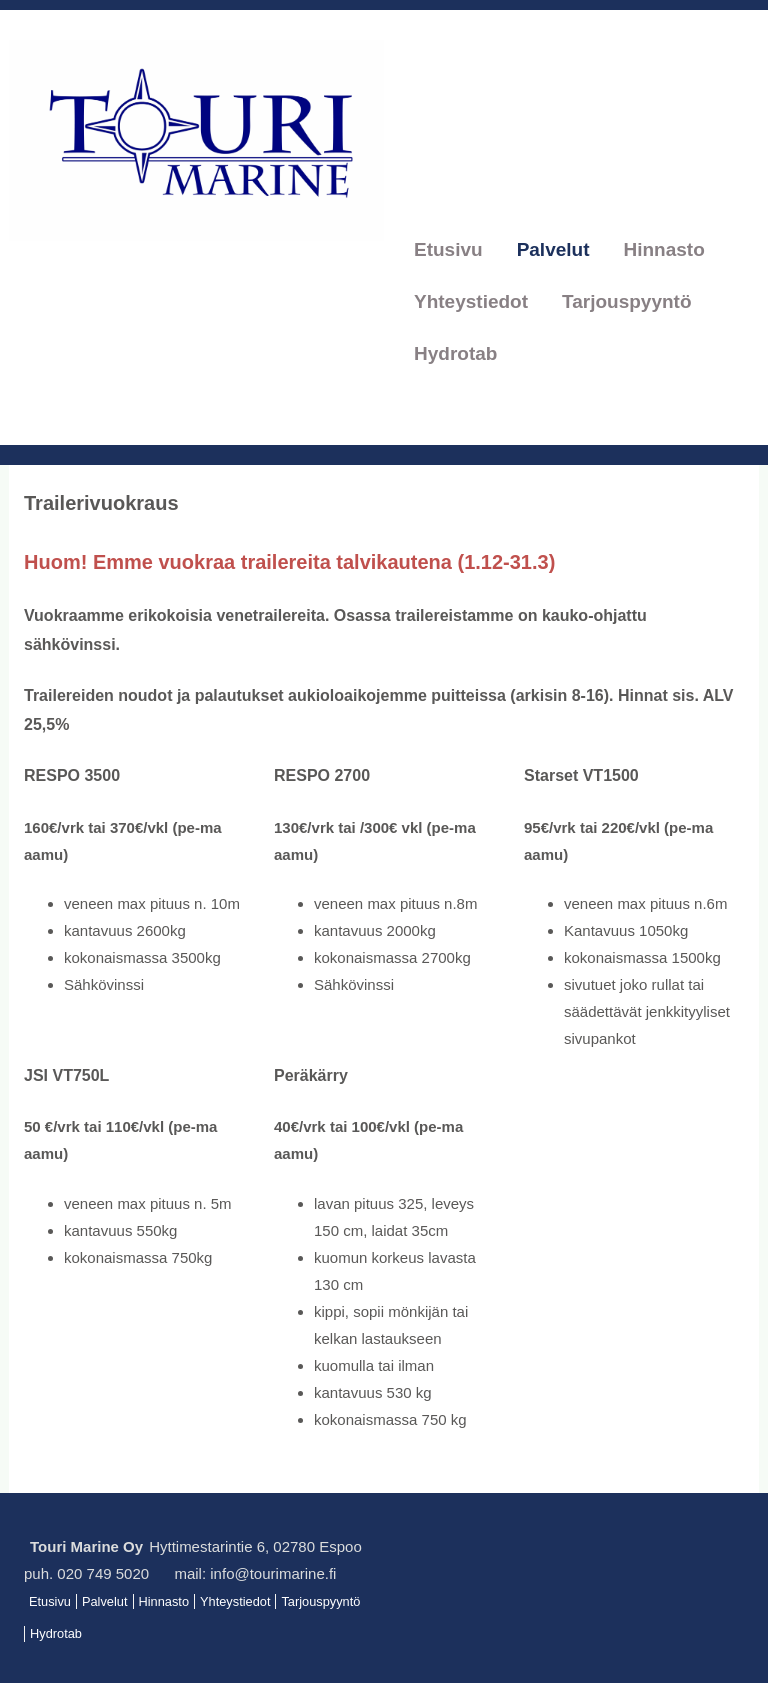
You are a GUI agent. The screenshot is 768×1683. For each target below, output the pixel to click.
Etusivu (448, 249)
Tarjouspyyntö (627, 301)
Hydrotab (455, 353)
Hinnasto (664, 249)
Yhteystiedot (471, 301)
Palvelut (553, 249)
